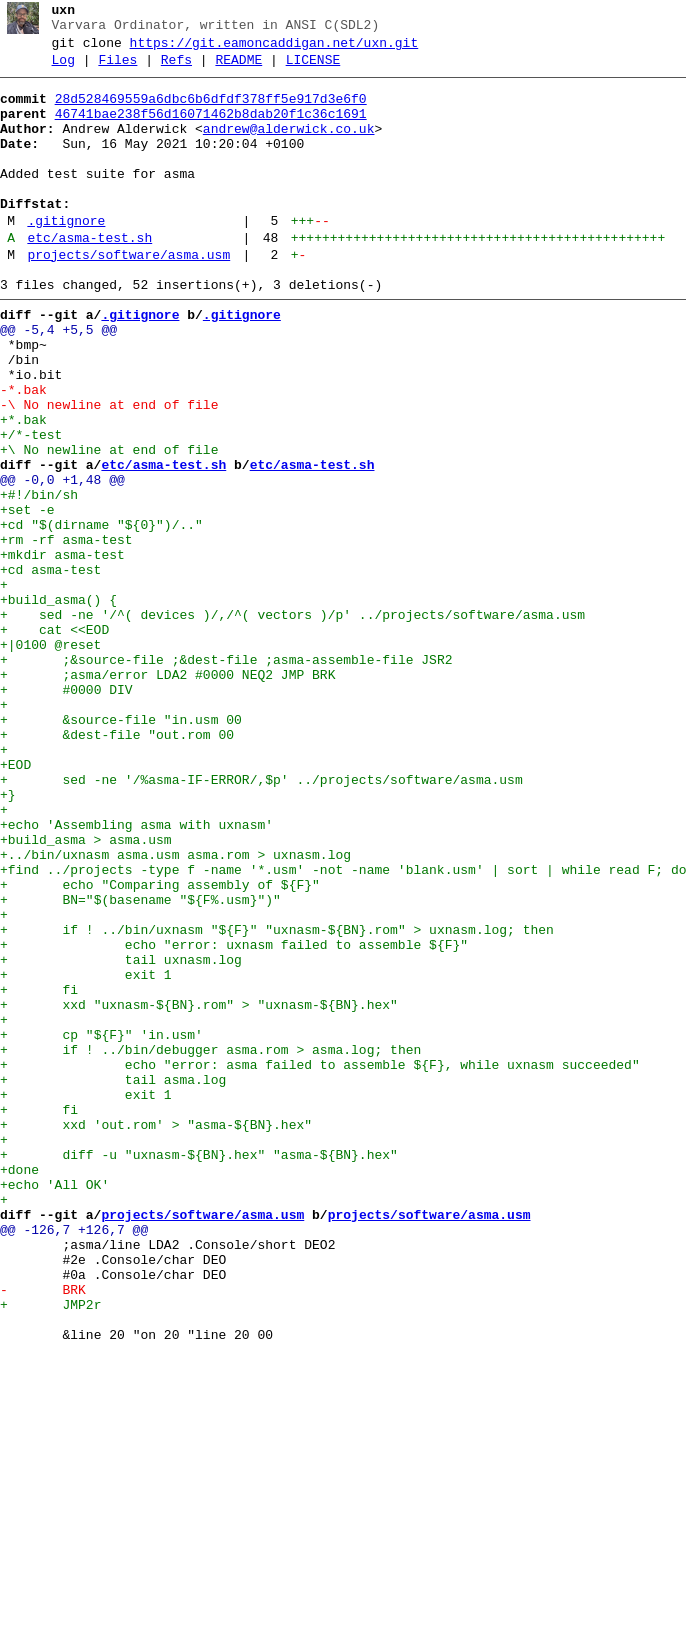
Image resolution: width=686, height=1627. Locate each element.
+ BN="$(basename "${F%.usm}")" (140, 1065)
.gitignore (66, 257)
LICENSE (313, 69)
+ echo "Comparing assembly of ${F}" (160, 1047)
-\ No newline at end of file (109, 471)
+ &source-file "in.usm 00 (121, 849)
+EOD (15, 903)
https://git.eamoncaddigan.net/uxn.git (274, 49)
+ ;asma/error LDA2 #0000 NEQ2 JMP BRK (167, 795)
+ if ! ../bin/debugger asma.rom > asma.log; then (210, 1245)
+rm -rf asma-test (66, 633)
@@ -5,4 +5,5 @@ (58, 381)
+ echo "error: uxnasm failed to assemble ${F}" (234, 1119)
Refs (176, 69)
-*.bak (23, 453)
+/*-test (31, 507)
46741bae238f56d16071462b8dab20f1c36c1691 (211, 129)
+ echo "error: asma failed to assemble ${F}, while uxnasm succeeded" (320, 1263)
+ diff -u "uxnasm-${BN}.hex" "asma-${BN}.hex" (199, 1371)
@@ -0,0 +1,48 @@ (62, 561)
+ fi (39, 1173)
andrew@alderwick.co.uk (289, 147)
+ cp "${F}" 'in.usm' (101, 1227)
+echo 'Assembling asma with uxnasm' (136, 975)
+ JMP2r (50, 1551)
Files (117, 69)
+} (8, 939)
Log (63, 69)
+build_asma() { (58, 705)
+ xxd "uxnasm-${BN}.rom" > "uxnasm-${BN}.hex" (199, 1191)
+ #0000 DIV (66, 813)
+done (19, 1389)
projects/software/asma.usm (128, 297)
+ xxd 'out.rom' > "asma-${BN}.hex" (156, 1335)
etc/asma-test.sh (89, 277)
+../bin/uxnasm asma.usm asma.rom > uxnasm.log (175, 1011)
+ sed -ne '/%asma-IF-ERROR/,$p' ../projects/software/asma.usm (261, 921)
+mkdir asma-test (62, 651)
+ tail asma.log (113, 1281)
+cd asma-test (50, 669)
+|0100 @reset (50, 759)
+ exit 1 (86, 1155)
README (238, 69)
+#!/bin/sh (39, 579)
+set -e (27, 597)
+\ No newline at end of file (109, 525)
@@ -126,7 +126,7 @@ (74, 1461)
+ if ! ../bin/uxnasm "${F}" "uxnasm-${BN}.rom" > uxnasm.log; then (277, 1101)
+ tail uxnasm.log (121, 1137)
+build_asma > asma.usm (86, 993)
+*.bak (23, 489)
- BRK (43, 1533)
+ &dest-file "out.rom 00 (117, 867)
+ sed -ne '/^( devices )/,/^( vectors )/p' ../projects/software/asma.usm (292, 723)
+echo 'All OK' (54, 1407)
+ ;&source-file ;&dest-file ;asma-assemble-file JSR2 (226, 777)
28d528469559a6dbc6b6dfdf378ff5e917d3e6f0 (211, 111)
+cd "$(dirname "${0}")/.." (101, 615)
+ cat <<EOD (54, 741)
